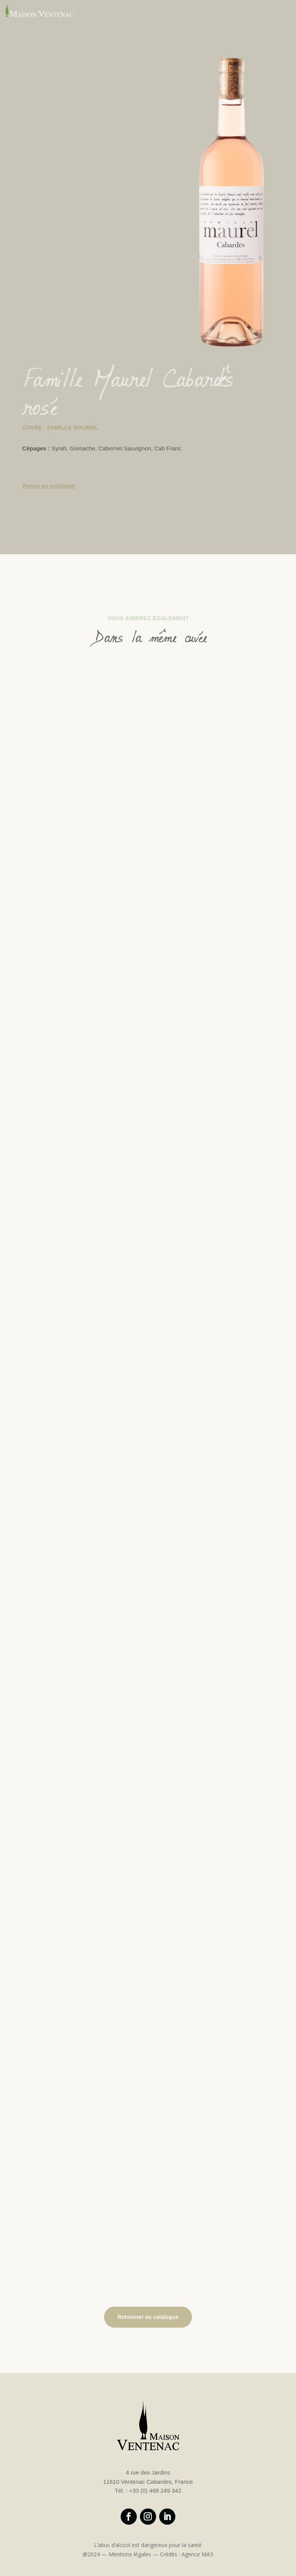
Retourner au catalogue (148, 2317)
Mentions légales (130, 2554)
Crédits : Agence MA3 (186, 2554)
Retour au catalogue (49, 487)
